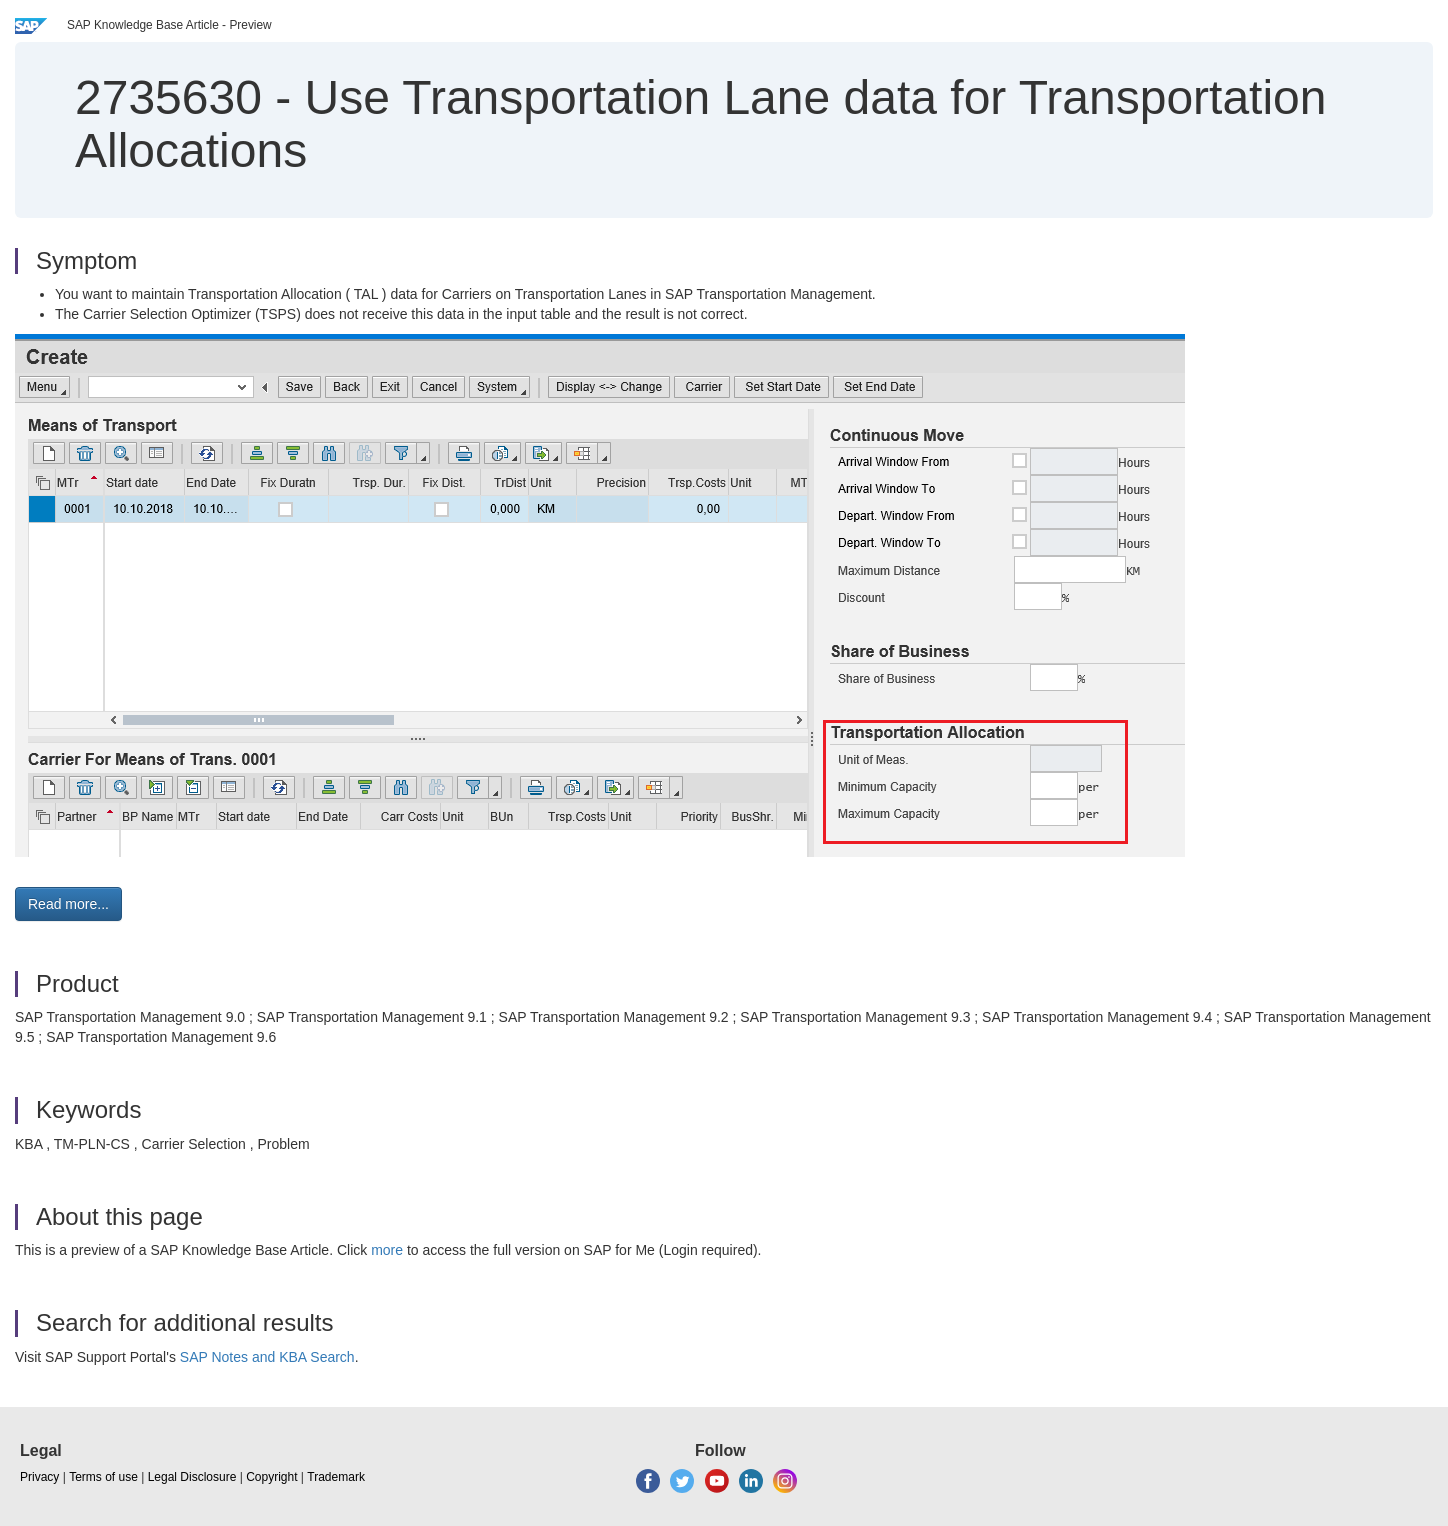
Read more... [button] (68, 904)
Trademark (336, 1477)
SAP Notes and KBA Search (267, 1357)
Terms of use (103, 1477)
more (387, 1250)
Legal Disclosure (192, 1477)
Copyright (271, 1477)
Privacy (39, 1477)
